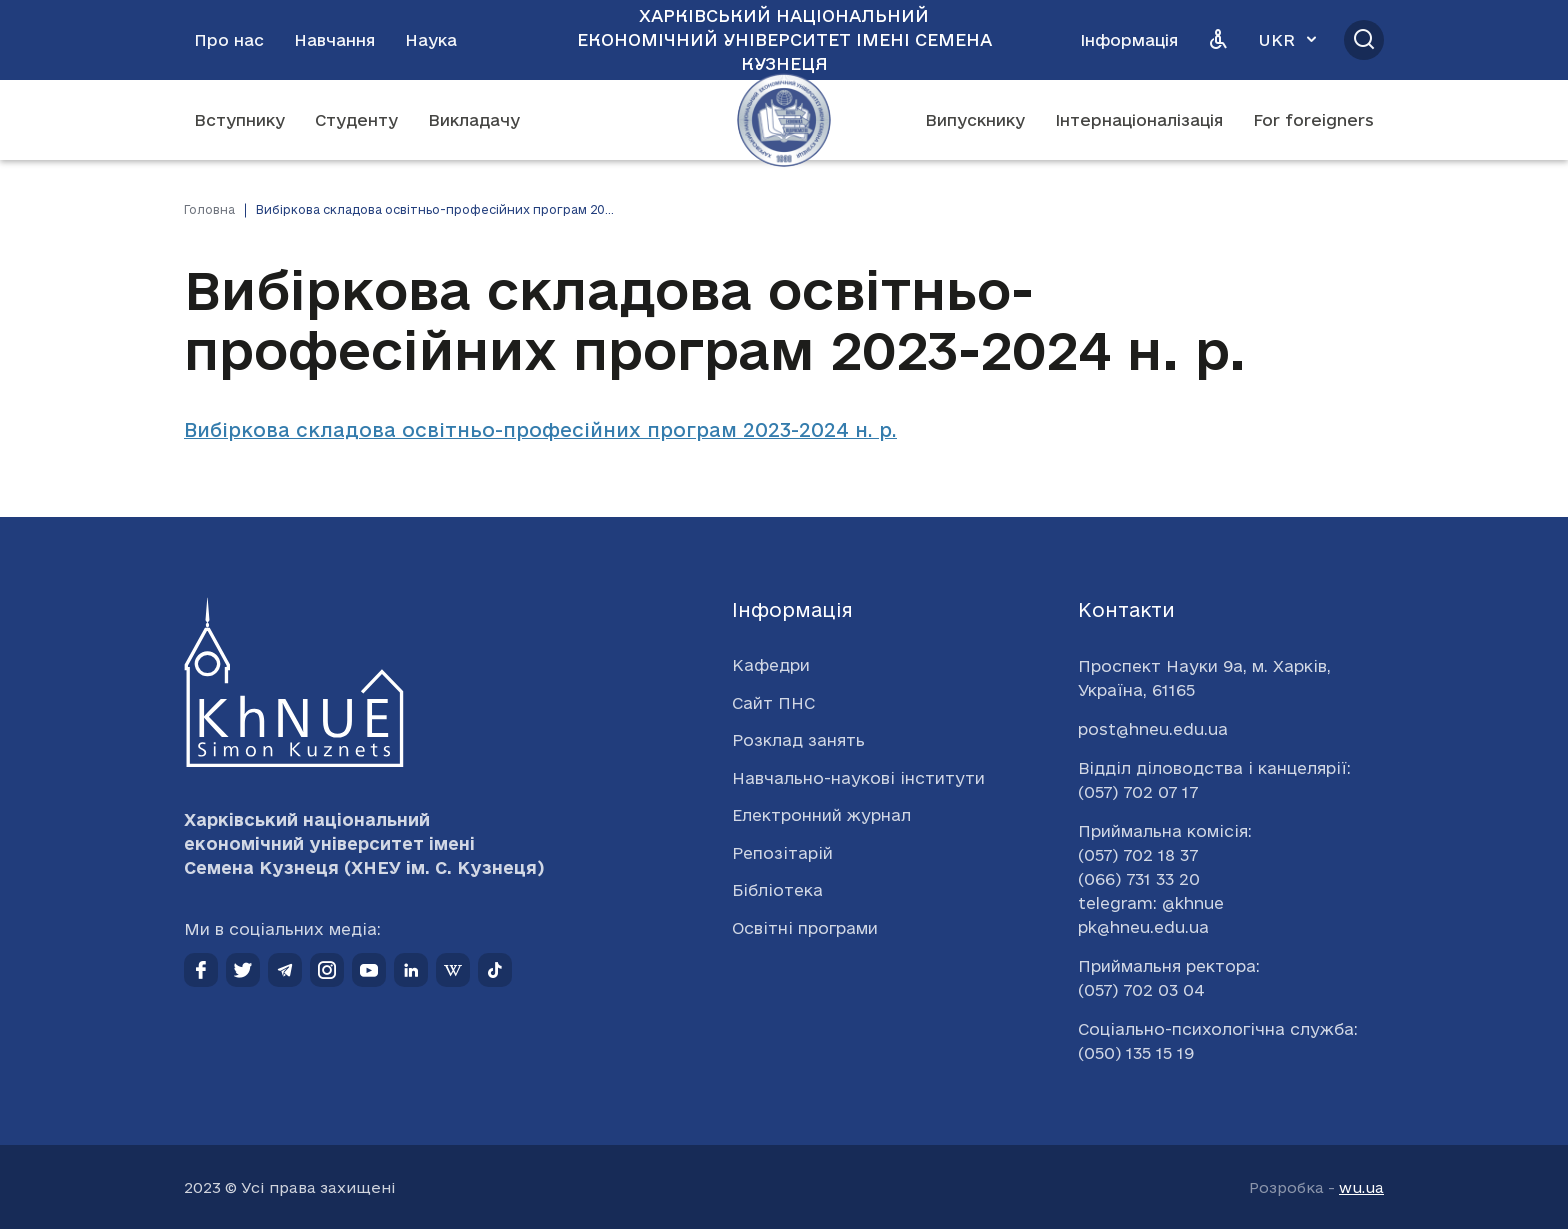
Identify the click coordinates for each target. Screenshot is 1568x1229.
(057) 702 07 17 (1138, 792)
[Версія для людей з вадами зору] (1218, 40)
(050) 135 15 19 (1136, 1053)
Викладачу (474, 120)
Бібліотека (777, 890)
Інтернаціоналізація (1139, 120)
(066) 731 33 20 (1139, 879)
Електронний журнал (821, 815)
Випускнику (975, 120)
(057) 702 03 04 (1141, 990)
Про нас (229, 40)
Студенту (356, 120)
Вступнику (239, 120)
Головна (209, 209)
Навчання (334, 40)
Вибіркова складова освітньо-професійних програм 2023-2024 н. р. (540, 430)
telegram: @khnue (1151, 903)
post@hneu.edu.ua (1153, 729)
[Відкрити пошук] (1364, 40)
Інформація (1129, 40)
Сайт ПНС (773, 703)
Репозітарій (782, 853)
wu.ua (1361, 1187)
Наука (431, 40)
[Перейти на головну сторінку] (784, 120)
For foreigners (1313, 120)
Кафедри (771, 665)
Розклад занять (798, 740)
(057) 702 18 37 (1138, 855)
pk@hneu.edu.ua (1143, 927)
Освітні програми (805, 928)
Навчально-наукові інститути (858, 778)
